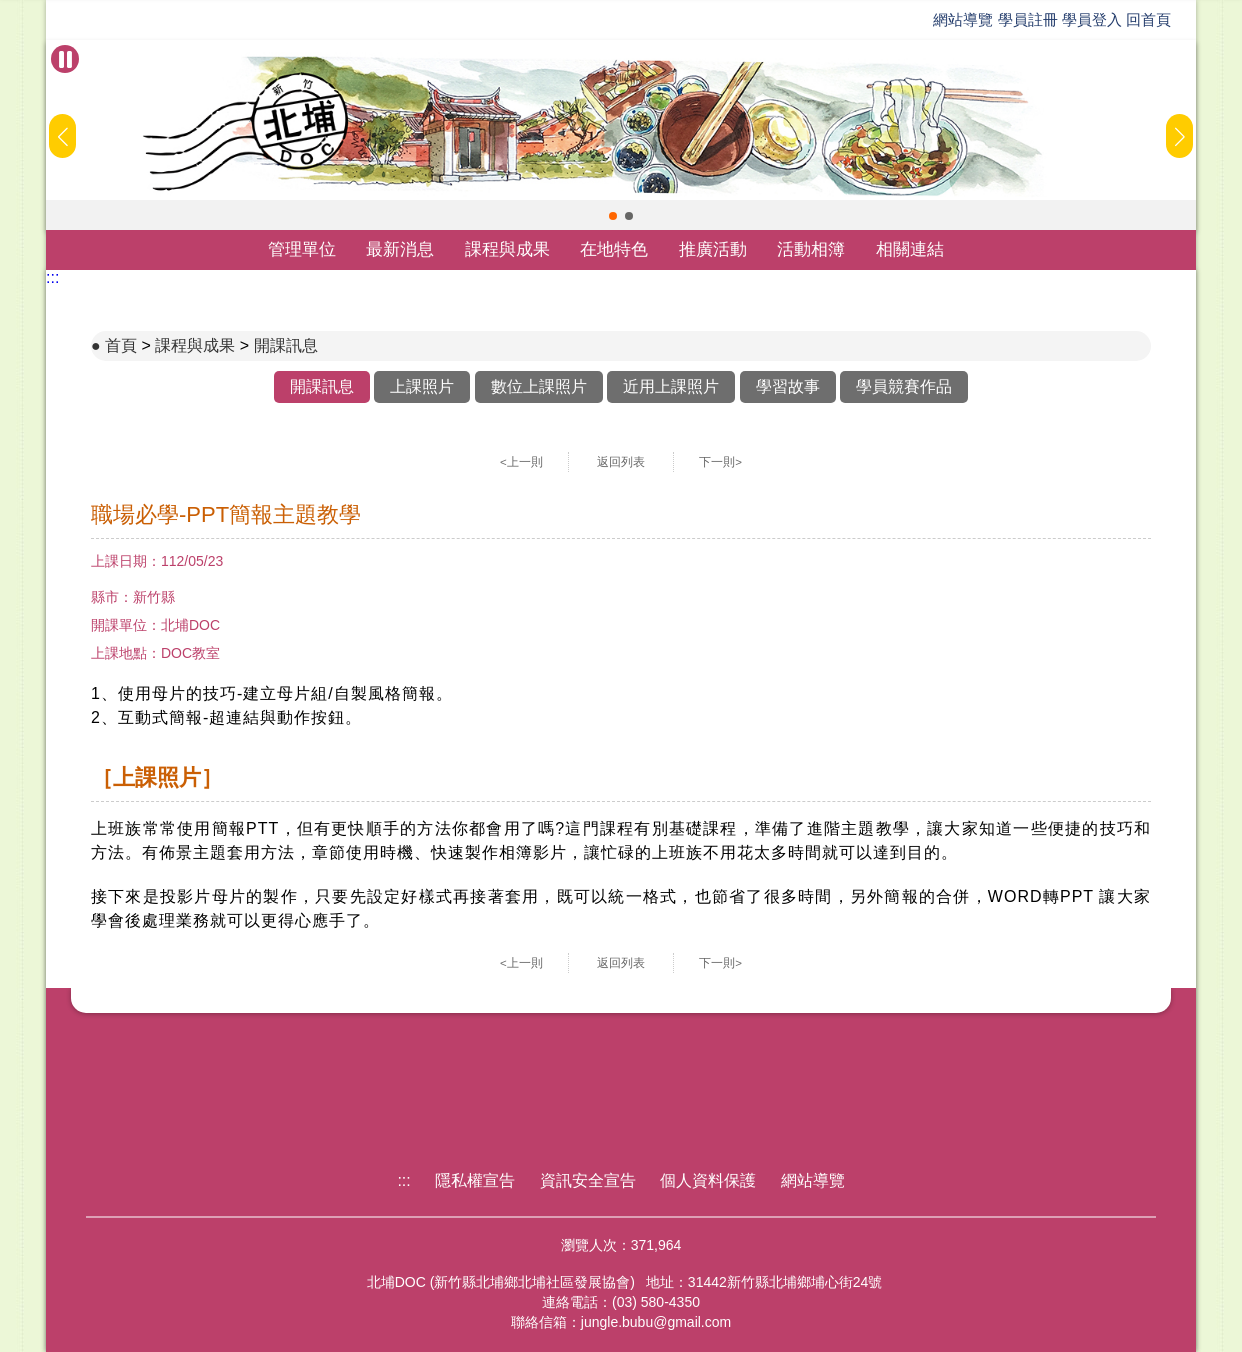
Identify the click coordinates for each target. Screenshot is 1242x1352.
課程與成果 (507, 249)
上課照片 (422, 386)
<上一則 (521, 462)
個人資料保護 (708, 1180)
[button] (613, 216)
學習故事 (788, 386)
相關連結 (910, 249)
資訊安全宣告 (588, 1180)
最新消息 (400, 249)
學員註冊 (1028, 19)
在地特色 (614, 249)
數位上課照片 (539, 386)
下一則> (720, 462)
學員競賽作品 (904, 386)
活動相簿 (811, 249)
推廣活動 (713, 249)
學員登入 (1092, 19)
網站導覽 (963, 19)
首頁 (121, 345)
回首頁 (1148, 19)
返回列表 (621, 462)
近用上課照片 (671, 386)
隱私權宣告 (475, 1180)
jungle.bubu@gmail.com (656, 1322)
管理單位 (302, 249)
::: (52, 277)
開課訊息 (286, 345)
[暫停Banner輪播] (65, 59)
